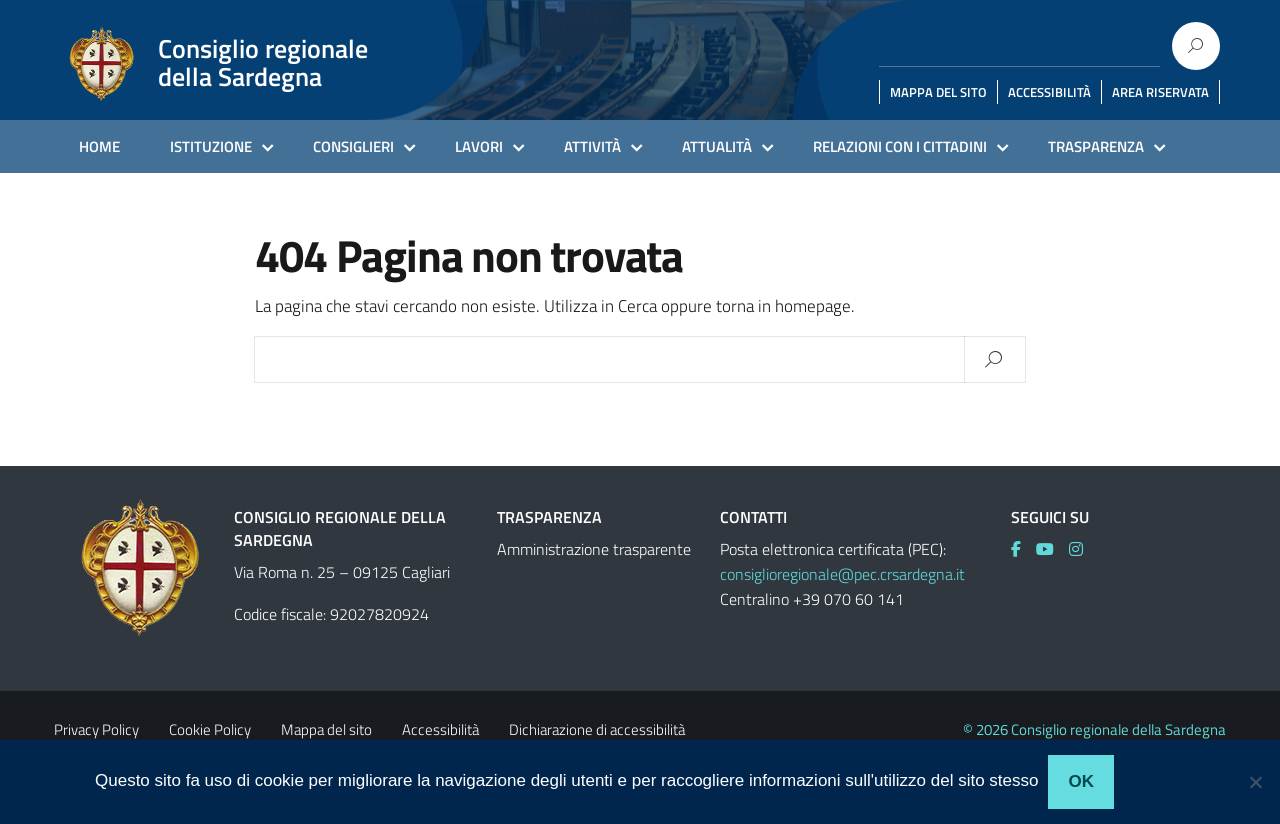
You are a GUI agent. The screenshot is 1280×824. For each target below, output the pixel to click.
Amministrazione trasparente (594, 549)
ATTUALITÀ (717, 146)
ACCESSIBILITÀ (1049, 92)
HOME (99, 146)
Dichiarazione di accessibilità (597, 729)
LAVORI (479, 146)
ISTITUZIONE (211, 146)
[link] (1023, 549)
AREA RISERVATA (1160, 92)
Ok (1081, 781)
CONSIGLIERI (353, 146)
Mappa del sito (326, 729)
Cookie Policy (210, 729)
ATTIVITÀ (592, 146)
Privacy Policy (96, 729)
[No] (1255, 782)
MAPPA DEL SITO (938, 92)
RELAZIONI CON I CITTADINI (900, 146)
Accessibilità (440, 729)
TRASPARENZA (1096, 146)
